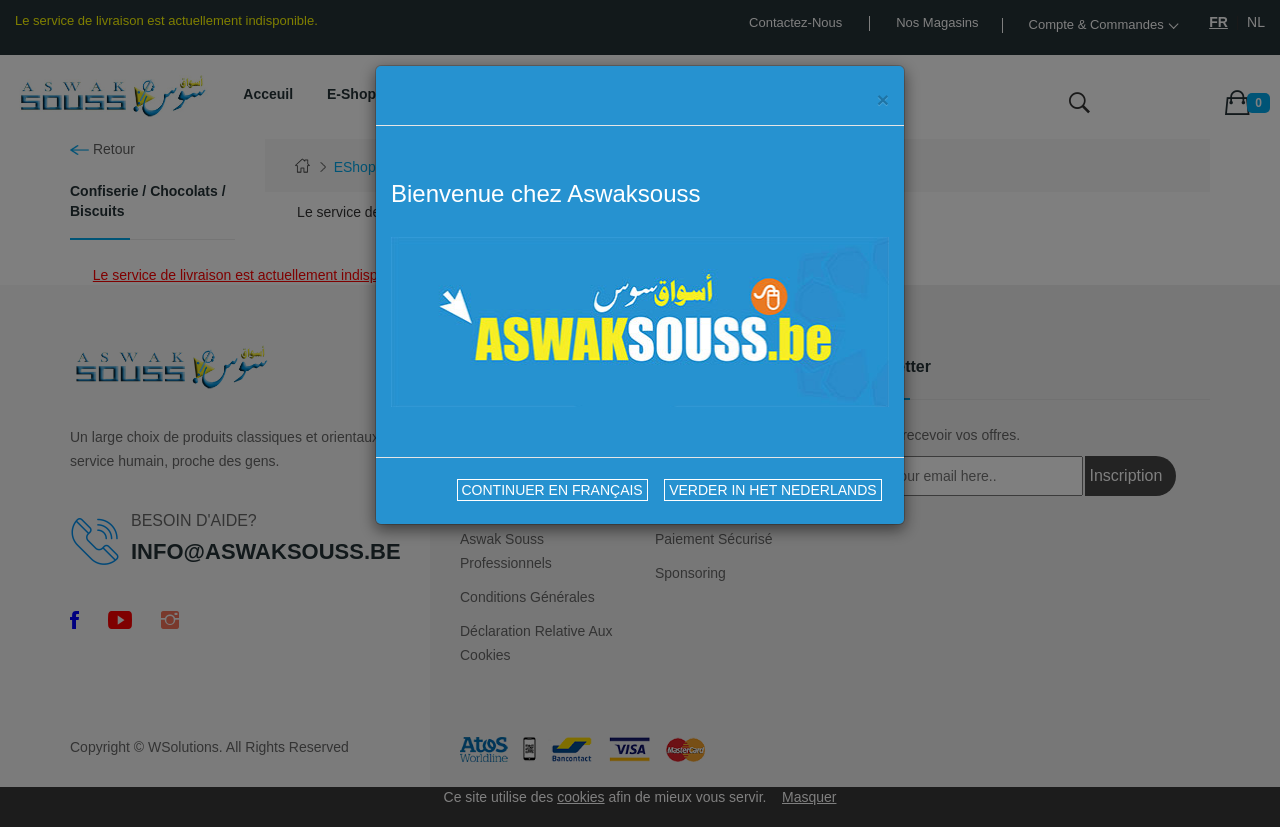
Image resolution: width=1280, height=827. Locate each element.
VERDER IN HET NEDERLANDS (772, 490)
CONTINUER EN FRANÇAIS (552, 490)
